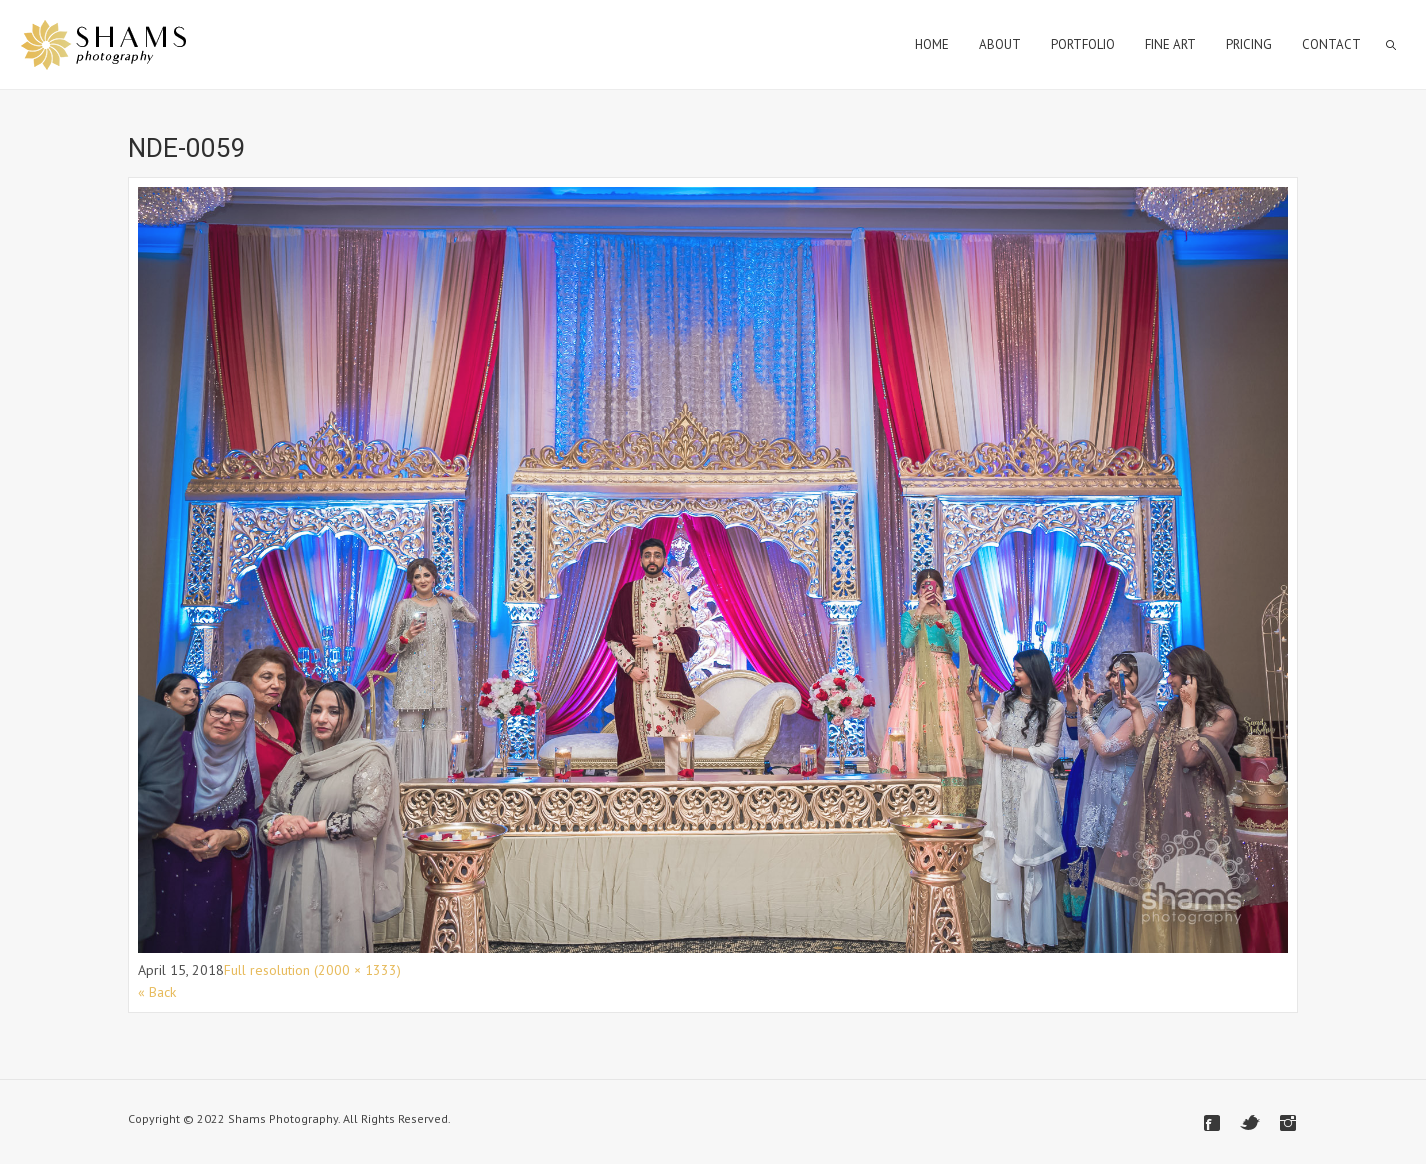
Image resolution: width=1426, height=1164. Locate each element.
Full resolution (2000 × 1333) (312, 970)
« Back (157, 992)
